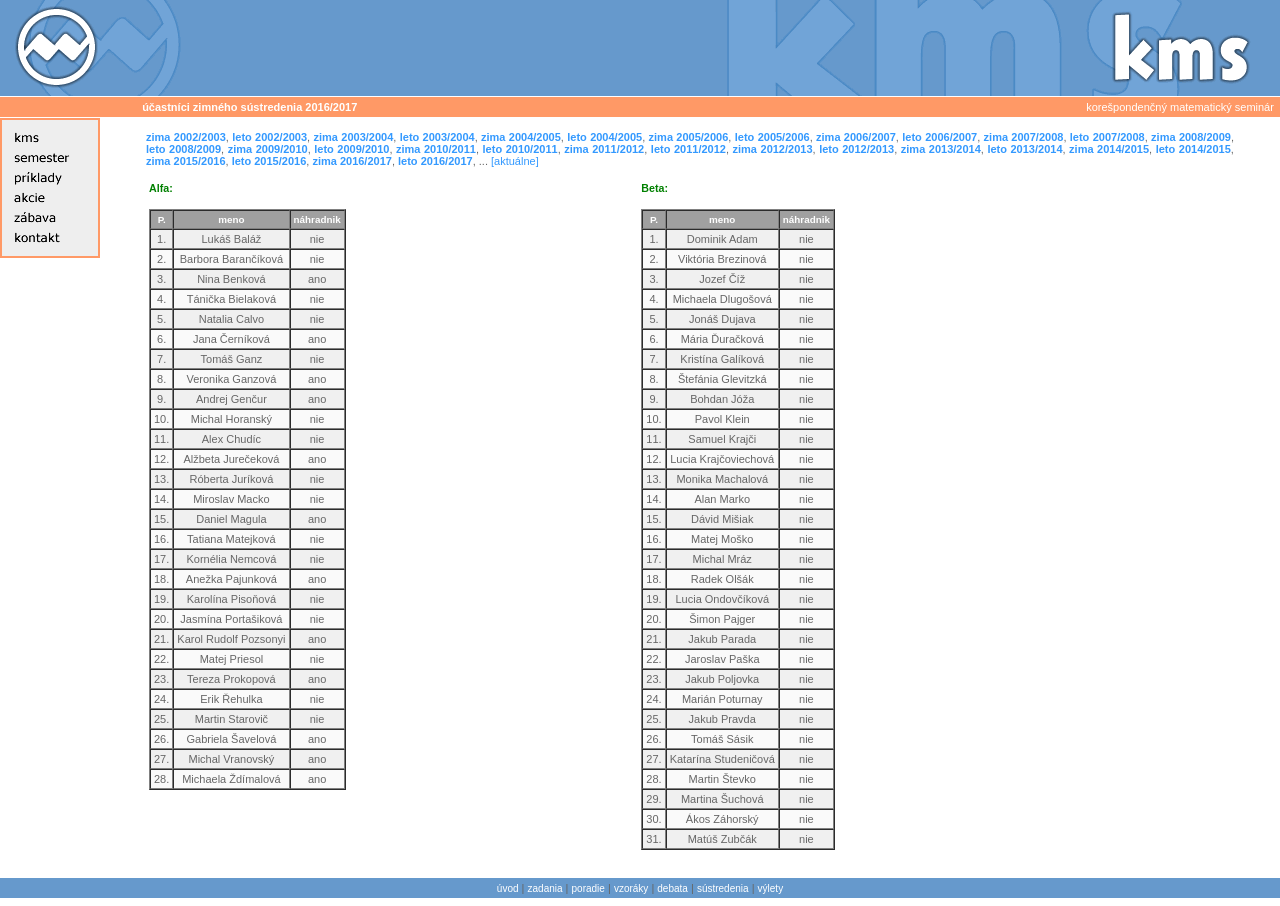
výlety (771, 888)
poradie (588, 888)
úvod (508, 888)
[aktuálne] (515, 161)
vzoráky (631, 888)
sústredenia (723, 888)
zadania (545, 888)
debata (672, 888)
